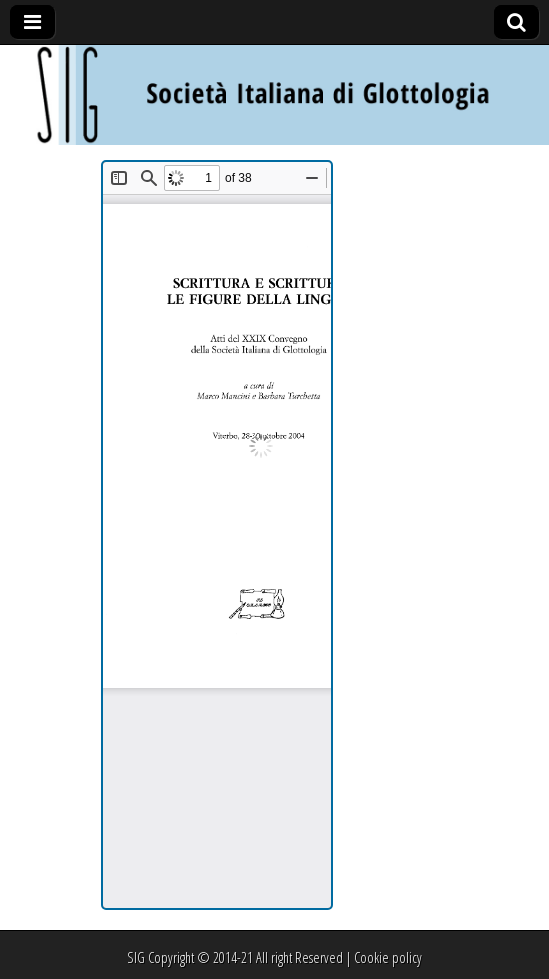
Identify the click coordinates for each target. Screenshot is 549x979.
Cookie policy (388, 957)
